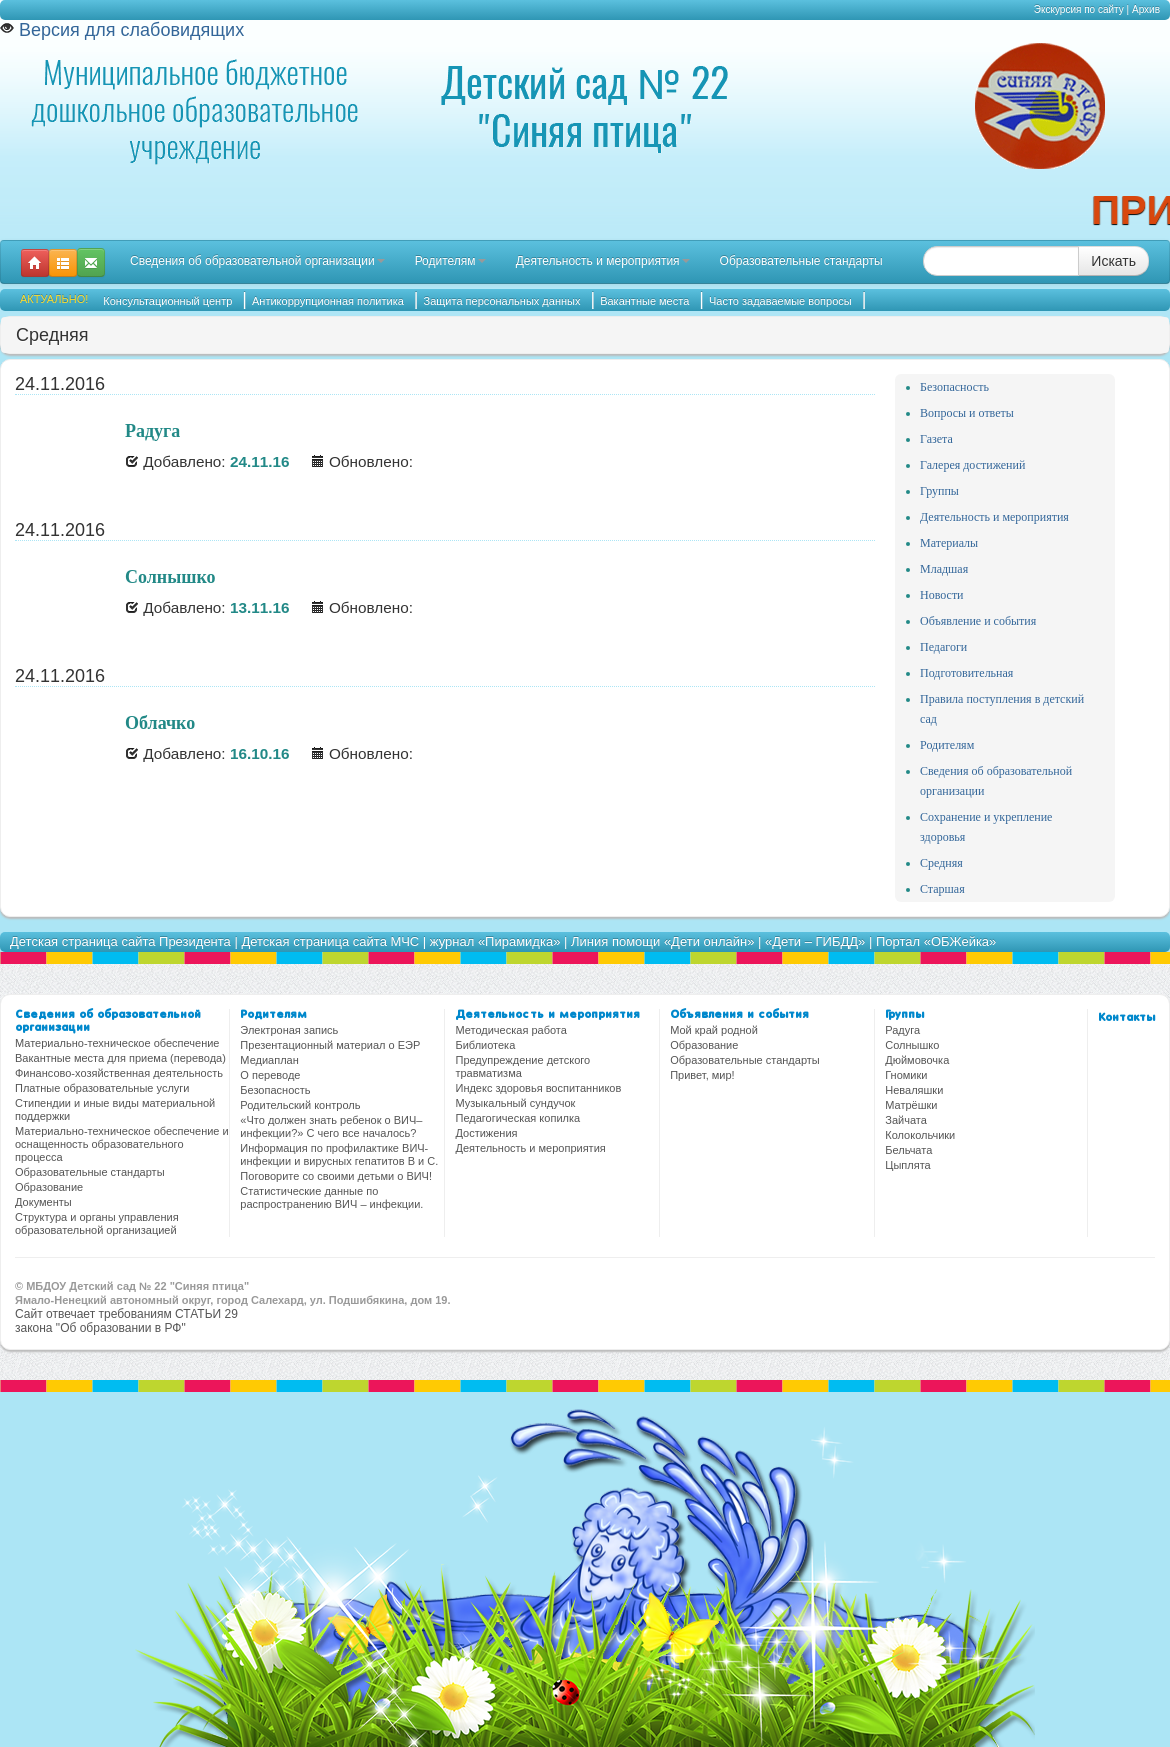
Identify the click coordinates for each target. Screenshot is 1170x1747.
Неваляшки (914, 1090)
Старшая (942, 889)
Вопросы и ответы (967, 413)
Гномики (906, 1075)
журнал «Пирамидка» (495, 941)
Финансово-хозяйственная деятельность (119, 1073)
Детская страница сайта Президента (120, 941)
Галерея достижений (972, 465)
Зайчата (906, 1120)
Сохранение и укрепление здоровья (986, 827)
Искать (1113, 261)
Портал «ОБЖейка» (936, 941)
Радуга (902, 1030)
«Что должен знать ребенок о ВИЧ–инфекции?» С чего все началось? (331, 1126)
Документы (43, 1202)
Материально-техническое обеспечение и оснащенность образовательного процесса (122, 1144)
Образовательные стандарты (801, 261)
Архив (1146, 9)
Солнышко (912, 1045)
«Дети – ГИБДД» (815, 941)
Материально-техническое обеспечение (117, 1043)
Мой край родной (714, 1030)
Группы (939, 491)
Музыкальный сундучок (515, 1103)
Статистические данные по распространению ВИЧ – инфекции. (331, 1197)
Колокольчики (920, 1135)
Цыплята (907, 1165)
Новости (942, 595)
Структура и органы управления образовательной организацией (97, 1223)
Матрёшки (911, 1105)
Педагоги (943, 647)
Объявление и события (978, 621)
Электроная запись (289, 1030)
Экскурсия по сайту (1079, 9)
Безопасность (954, 387)
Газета (936, 439)
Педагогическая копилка (517, 1118)
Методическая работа (510, 1030)
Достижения (486, 1133)
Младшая (944, 569)
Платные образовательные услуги (102, 1088)
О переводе (270, 1075)
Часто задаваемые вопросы (780, 301)
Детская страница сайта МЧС (330, 941)
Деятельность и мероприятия (603, 261)
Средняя (941, 863)
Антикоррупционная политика (328, 301)
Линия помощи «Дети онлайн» (662, 941)
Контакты (1126, 1018)
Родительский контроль (300, 1105)
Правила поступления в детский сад (1002, 709)
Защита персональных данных (502, 301)
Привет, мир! (702, 1075)
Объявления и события (739, 1015)
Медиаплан (269, 1060)
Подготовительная (966, 673)
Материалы (949, 543)
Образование (49, 1187)
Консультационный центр (167, 301)
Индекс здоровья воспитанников (538, 1088)
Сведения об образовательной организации (257, 261)
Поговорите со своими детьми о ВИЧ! (336, 1176)
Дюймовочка (917, 1060)
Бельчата (908, 1150)
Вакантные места (644, 301)
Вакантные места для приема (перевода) (120, 1058)
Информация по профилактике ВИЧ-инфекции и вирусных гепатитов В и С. (339, 1154)
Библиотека (485, 1045)
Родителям (450, 261)
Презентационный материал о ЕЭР (330, 1045)
